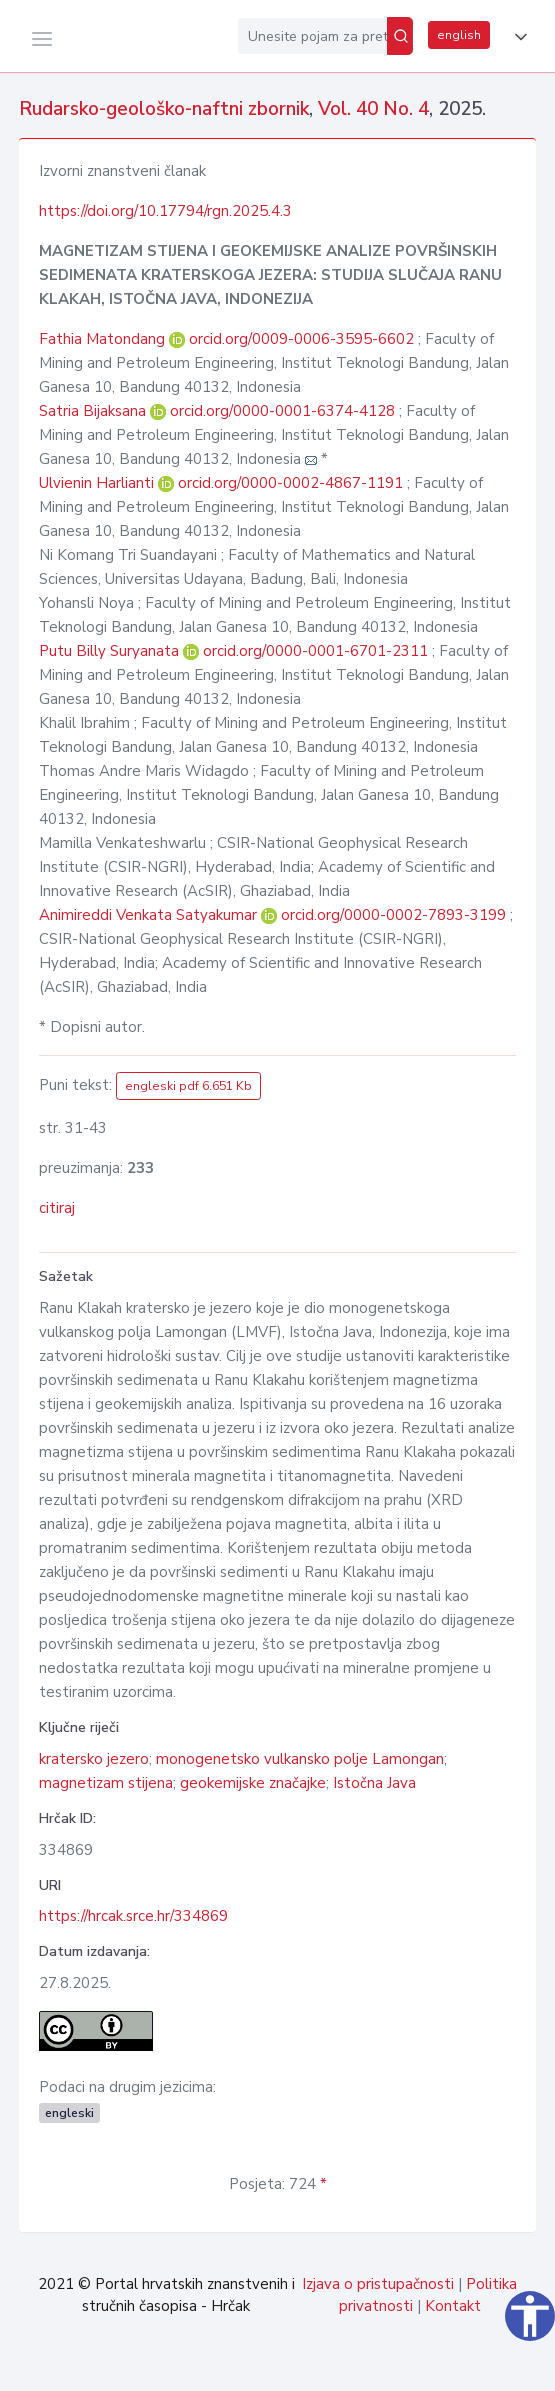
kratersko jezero (94, 1759)
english (459, 35)
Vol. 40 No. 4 (373, 109)
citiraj (57, 1208)
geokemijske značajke (253, 1783)
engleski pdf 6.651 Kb (188, 1086)
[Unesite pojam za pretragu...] (312, 36)
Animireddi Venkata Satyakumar (150, 915)
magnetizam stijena (106, 1783)
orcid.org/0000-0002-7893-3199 (393, 915)
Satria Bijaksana (94, 411)
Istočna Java (374, 1783)
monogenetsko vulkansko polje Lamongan (300, 1759)
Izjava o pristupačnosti (378, 2284)
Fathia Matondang (104, 339)
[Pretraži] (400, 36)
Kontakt (453, 2306)
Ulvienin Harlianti (98, 483)
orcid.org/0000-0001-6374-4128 (282, 411)
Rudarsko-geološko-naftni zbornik (164, 109)
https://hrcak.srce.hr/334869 (133, 1916)
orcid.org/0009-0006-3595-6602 (301, 339)
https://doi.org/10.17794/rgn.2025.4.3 (165, 211)
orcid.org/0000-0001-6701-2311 (315, 651)
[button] (517, 37)
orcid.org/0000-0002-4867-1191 (290, 483)
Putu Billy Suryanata (111, 651)
